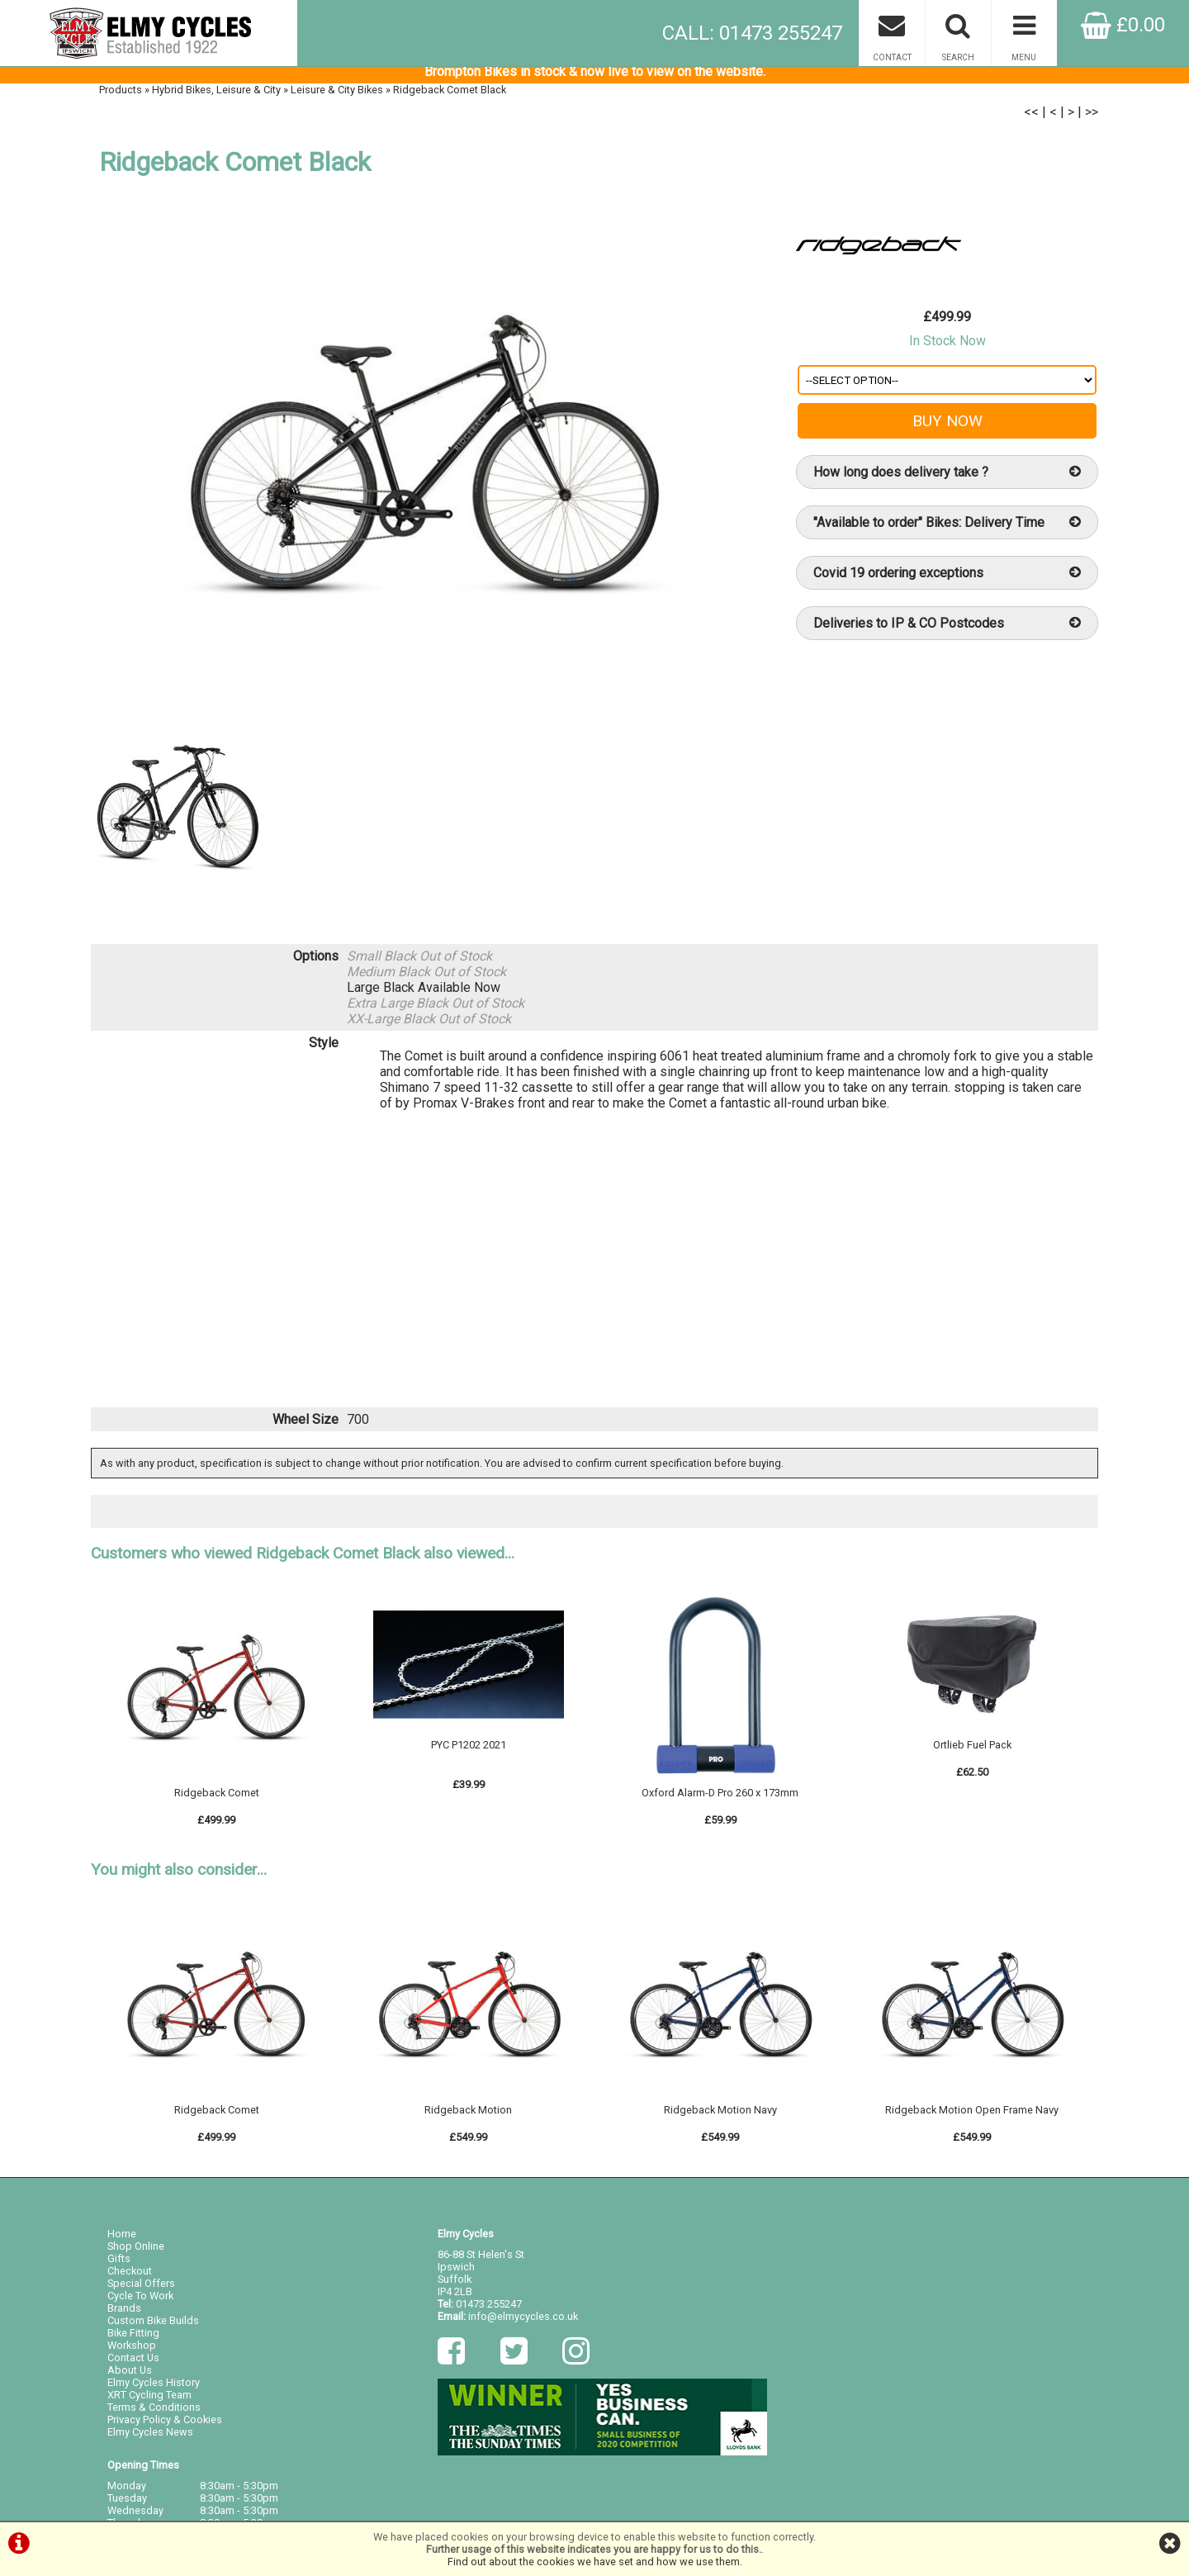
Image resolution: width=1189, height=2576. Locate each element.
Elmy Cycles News (150, 2439)
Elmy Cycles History (153, 2390)
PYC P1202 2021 (468, 1754)
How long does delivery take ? (947, 478)
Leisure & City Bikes (337, 96)
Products (120, 96)
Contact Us (133, 2365)
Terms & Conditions (154, 2414)
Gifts (118, 2266)
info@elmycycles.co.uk (523, 2323)
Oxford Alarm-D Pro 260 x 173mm (720, 1802)
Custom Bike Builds (153, 2328)
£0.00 (1123, 24)
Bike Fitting (133, 2340)
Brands (124, 2315)
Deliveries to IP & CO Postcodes (947, 630)
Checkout (129, 2278)
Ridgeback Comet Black (449, 96)
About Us (129, 2377)
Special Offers (141, 2290)
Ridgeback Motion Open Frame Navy (972, 2118)
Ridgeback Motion (468, 2118)
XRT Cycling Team (149, 2402)
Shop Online (135, 2253)
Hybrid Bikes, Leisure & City (216, 96)
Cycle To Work (140, 2303)
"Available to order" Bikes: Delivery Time (947, 529)
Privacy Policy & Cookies (164, 2427)
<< (1031, 118)
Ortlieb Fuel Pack (972, 1754)
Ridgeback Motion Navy (720, 2118)
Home (121, 2241)
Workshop (131, 2352)
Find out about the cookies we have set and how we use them (594, 2561)
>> (1091, 118)
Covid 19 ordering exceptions (947, 579)
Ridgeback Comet (216, 1802)
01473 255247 (489, 2311)
